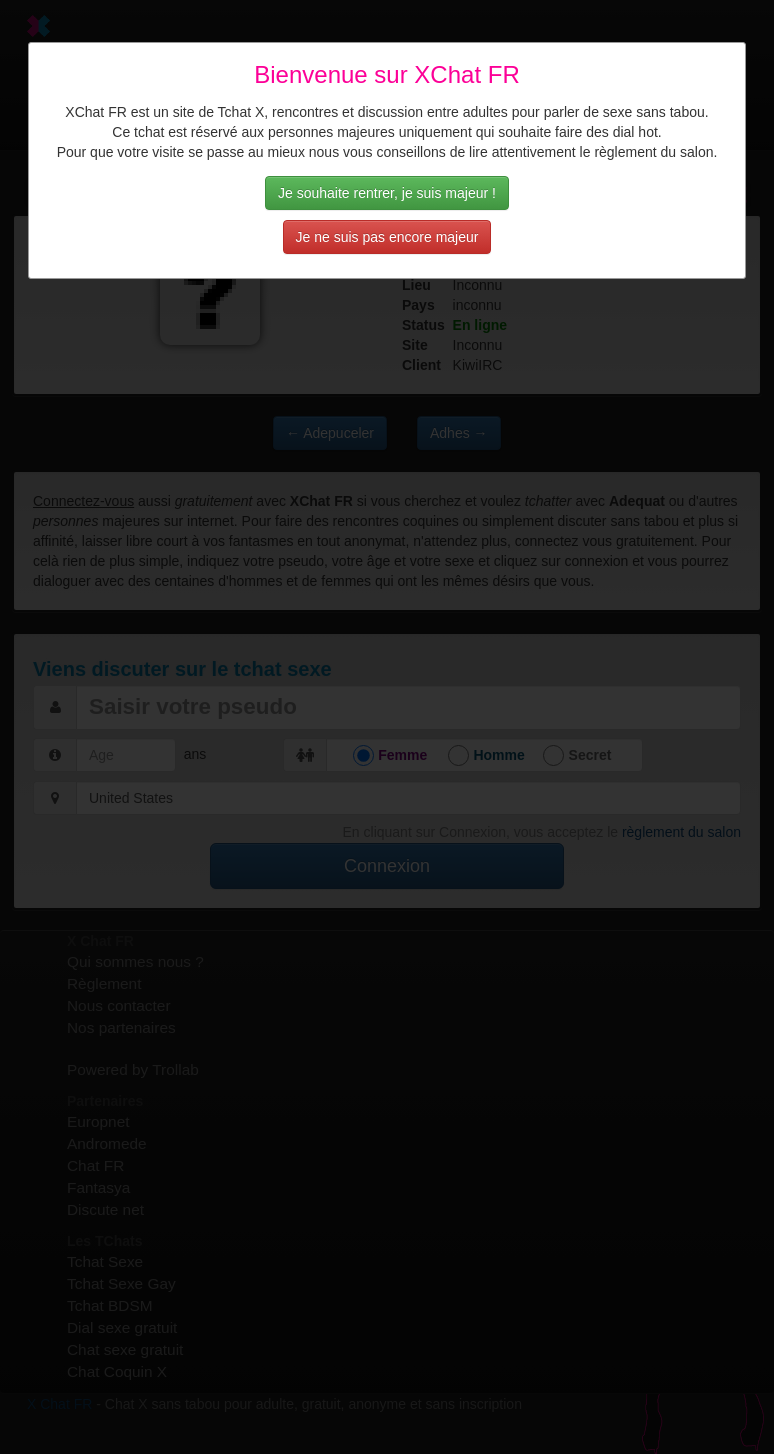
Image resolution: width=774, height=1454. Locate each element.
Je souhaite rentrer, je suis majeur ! (387, 193)
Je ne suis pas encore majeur (387, 237)
